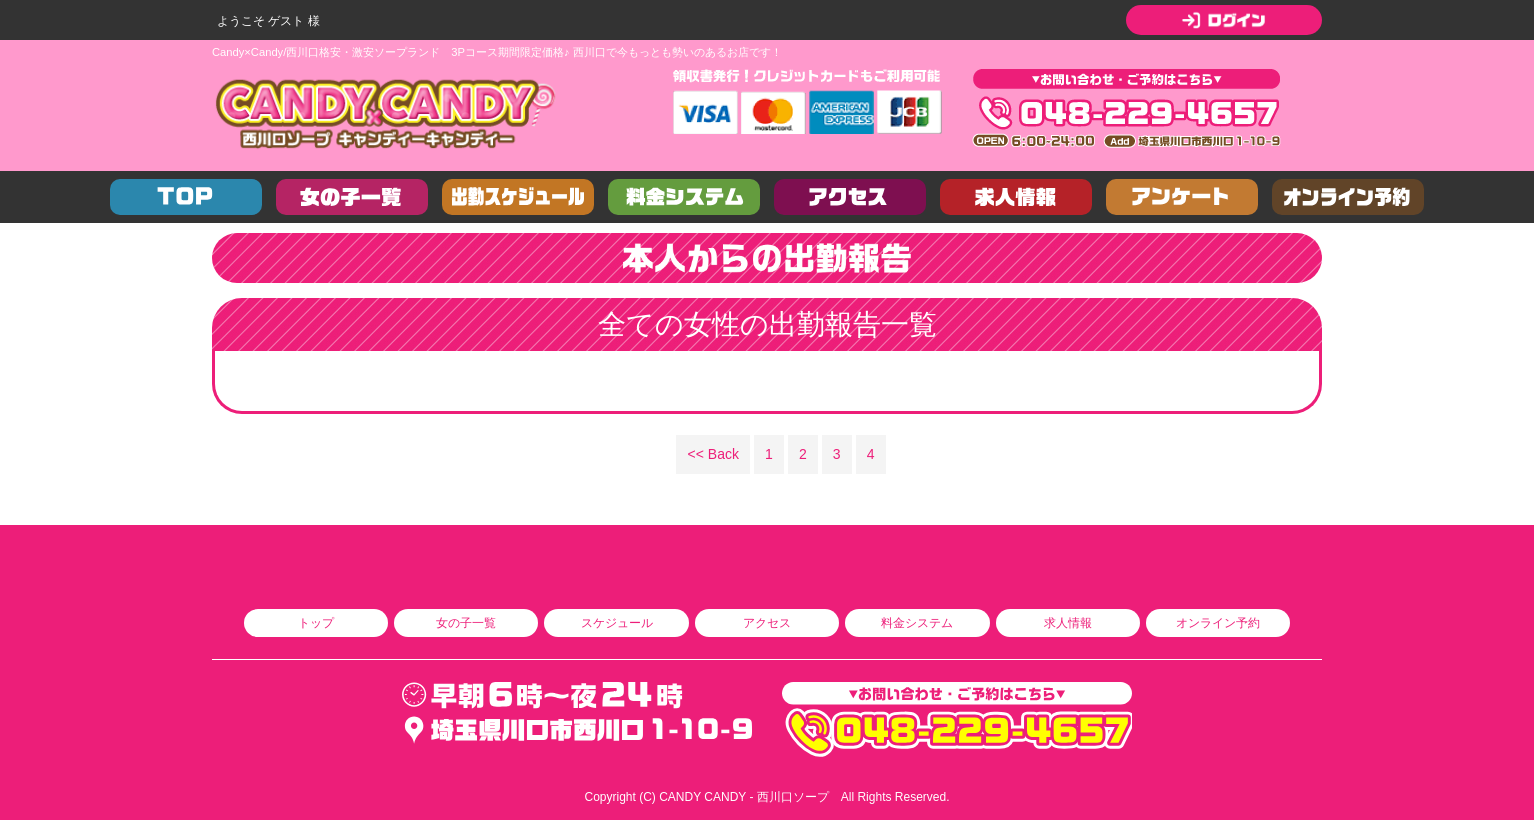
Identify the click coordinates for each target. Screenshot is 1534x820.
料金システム (917, 623)
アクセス (767, 623)
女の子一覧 (466, 623)
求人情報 (1068, 623)
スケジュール (617, 623)
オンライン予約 (1218, 623)
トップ (316, 623)
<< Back (713, 454)
